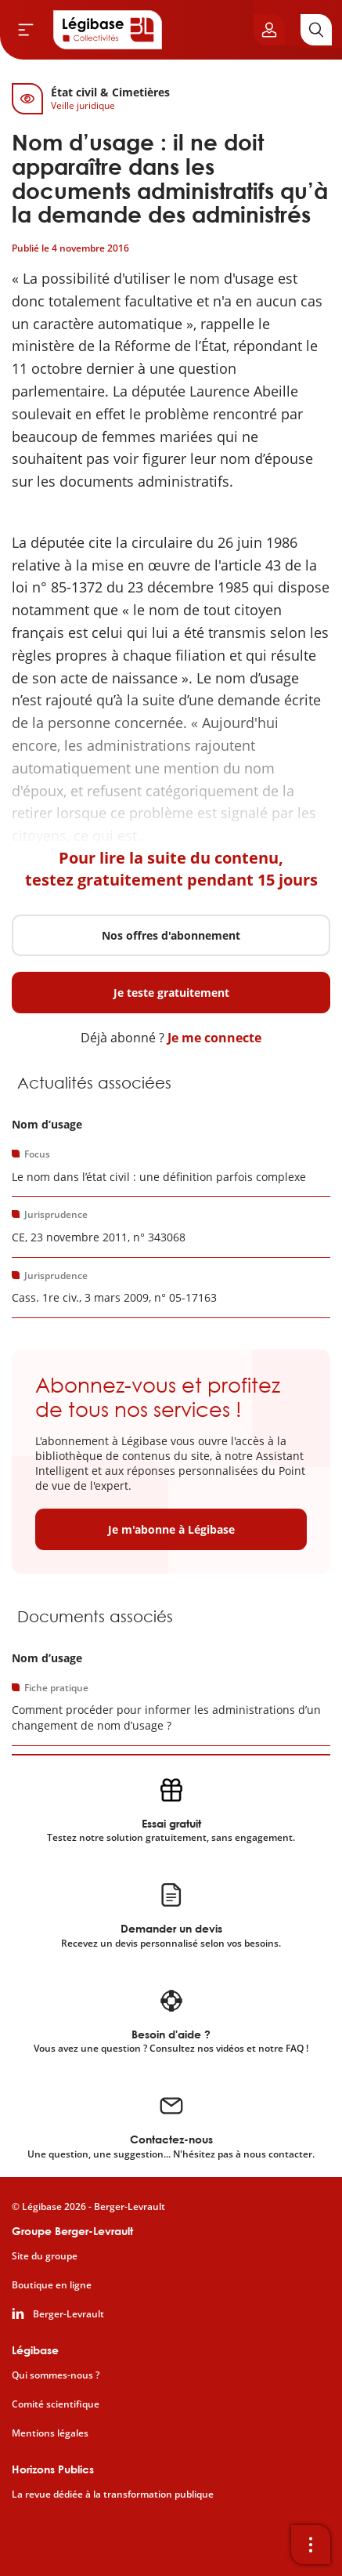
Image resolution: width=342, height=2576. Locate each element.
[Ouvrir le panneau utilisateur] (269, 29)
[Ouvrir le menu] (25, 29)
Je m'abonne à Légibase (171, 1529)
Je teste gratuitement (171, 992)
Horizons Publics (53, 2469)
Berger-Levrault (68, 2314)
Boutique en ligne (52, 2285)
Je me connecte (214, 1037)
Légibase (35, 2350)
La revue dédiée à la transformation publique (113, 2494)
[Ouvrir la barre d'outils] (310, 2544)
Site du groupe (44, 2256)
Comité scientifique (55, 2404)
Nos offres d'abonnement (171, 935)
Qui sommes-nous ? (55, 2375)
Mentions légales (50, 2433)
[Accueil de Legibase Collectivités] (108, 29)
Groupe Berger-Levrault (72, 2230)
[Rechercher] (316, 29)
